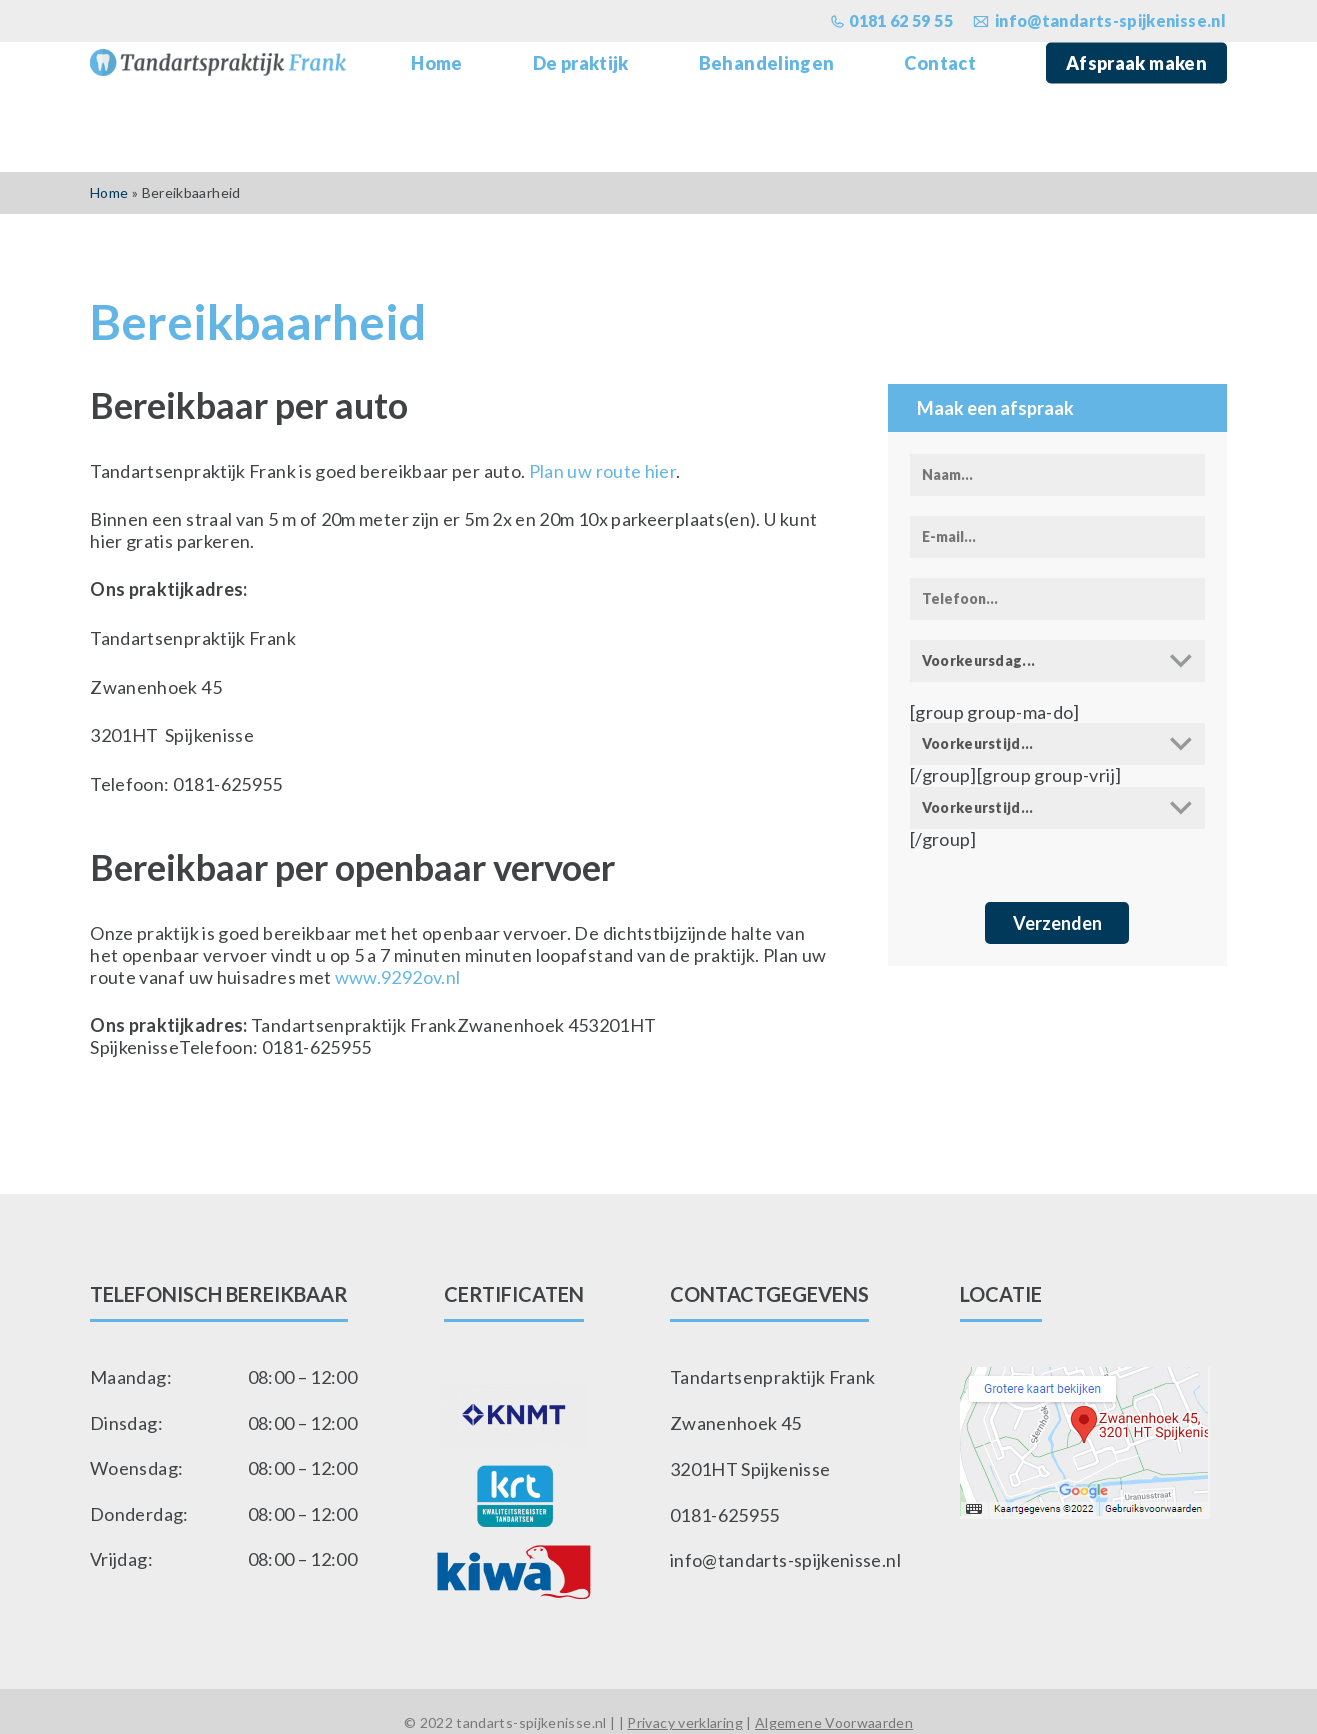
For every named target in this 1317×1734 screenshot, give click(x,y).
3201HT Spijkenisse (750, 1467)
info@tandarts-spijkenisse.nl (785, 1558)
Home (109, 192)
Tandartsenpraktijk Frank (773, 1376)
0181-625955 (725, 1513)
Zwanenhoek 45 (736, 1422)
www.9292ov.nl (398, 977)
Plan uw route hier (602, 471)
